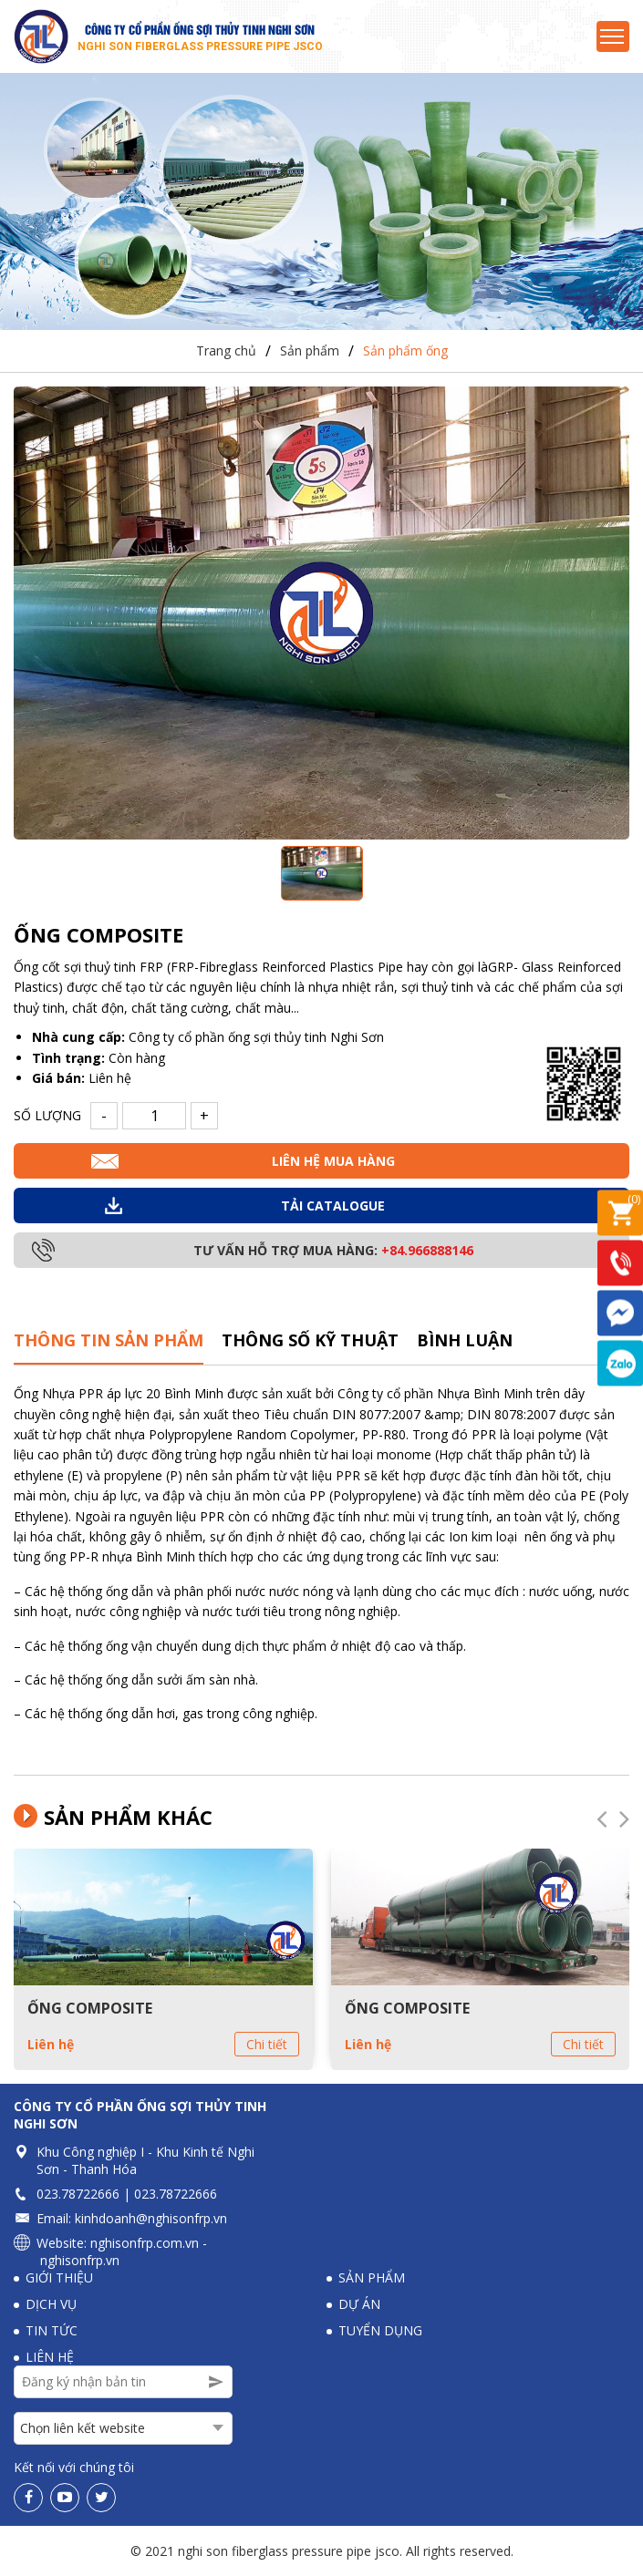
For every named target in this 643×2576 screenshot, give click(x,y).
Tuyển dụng (380, 2330)
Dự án (359, 2304)
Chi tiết (266, 2044)
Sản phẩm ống (405, 351)
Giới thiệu (59, 2277)
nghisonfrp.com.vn (144, 2242)
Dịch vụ (51, 2304)
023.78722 (67, 2193)
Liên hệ (50, 2044)
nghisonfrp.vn (79, 2260)
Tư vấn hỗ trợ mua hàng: (333, 1251)
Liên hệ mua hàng (333, 1161)
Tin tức (52, 2330)
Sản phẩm (309, 351)
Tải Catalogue (333, 1206)
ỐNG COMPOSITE (89, 2008)
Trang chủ (226, 351)
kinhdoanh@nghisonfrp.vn (151, 2218)
